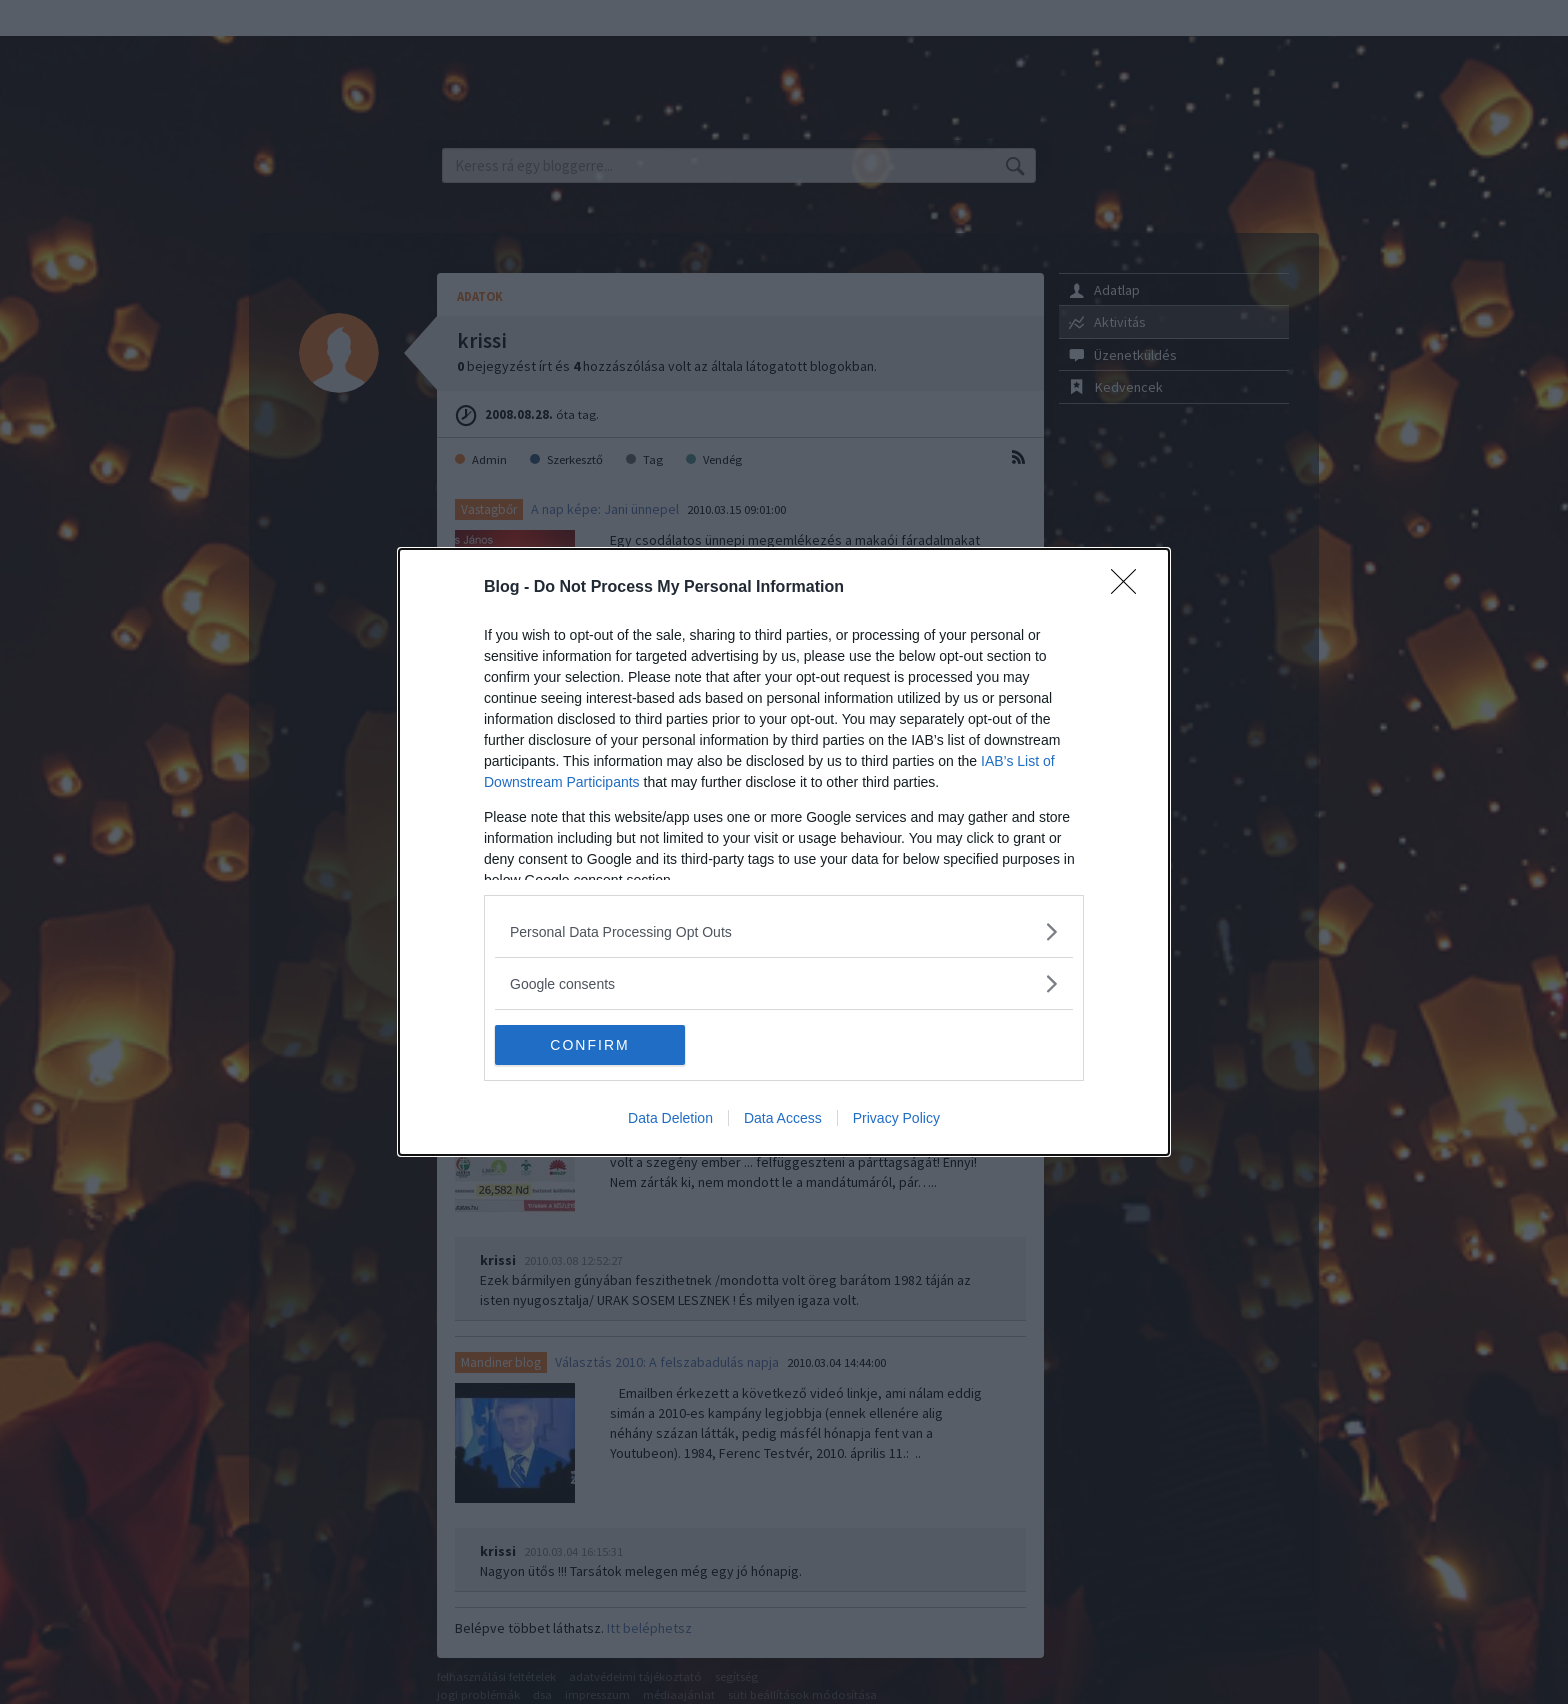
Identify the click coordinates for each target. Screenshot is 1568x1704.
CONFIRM (589, 1045)
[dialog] (784, 852)
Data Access (783, 1118)
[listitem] (784, 931)
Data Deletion (670, 1118)
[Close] (1130, 588)
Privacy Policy (896, 1118)
